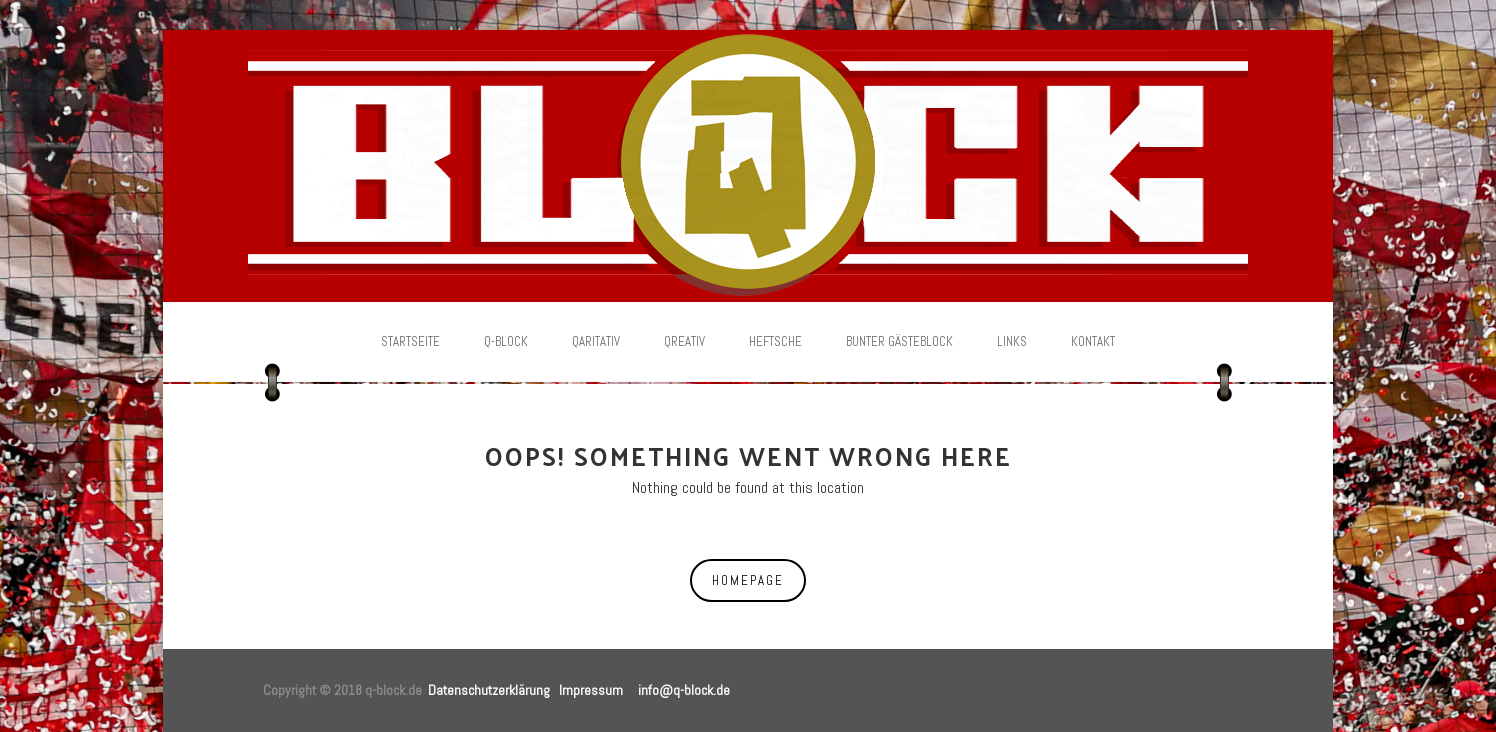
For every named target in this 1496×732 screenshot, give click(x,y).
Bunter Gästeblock (899, 341)
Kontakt (1093, 341)
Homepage (748, 580)
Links (1012, 341)
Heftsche (775, 341)
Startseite (410, 341)
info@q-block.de (684, 690)
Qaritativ (596, 341)
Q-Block (506, 341)
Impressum (591, 690)
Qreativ (684, 341)
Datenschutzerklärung (489, 690)
